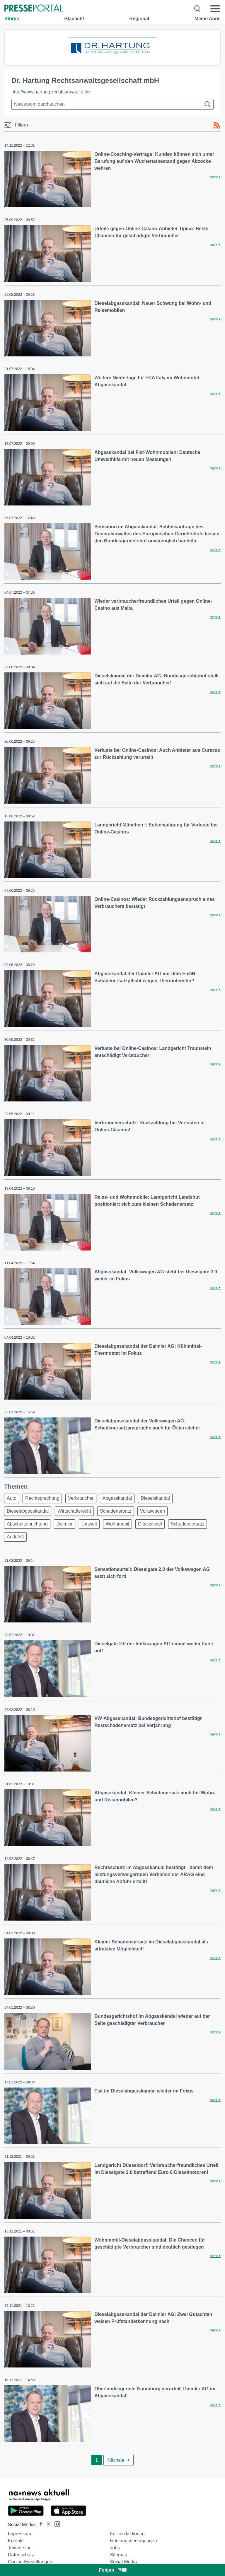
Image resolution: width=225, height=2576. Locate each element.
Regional (139, 18)
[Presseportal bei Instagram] (55, 2523)
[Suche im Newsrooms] (112, 104)
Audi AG (15, 1536)
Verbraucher (80, 1498)
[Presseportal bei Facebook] (39, 2524)
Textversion (20, 2547)
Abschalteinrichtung (27, 1523)
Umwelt (89, 1523)
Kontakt (16, 2540)
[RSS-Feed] (217, 125)
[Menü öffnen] (215, 9)
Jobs (115, 2547)
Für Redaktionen (127, 2533)
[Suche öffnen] (197, 9)
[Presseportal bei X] (46, 2524)
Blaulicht (74, 18)
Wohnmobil (117, 1523)
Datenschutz (21, 2554)
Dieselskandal (155, 1498)
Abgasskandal (117, 1498)
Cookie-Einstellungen (30, 2561)
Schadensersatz (187, 1523)
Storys (11, 18)
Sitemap (118, 2554)
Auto (11, 1498)
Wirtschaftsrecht (74, 1511)
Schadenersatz (115, 1511)
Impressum (19, 2533)
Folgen (112, 2570)
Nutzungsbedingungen (133, 2540)
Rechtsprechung (42, 1498)
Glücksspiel (150, 1523)
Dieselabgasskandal (28, 1511)
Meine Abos (208, 18)
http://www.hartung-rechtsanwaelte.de (50, 91)
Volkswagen (152, 1511)
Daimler (65, 1523)
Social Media (123, 2561)
